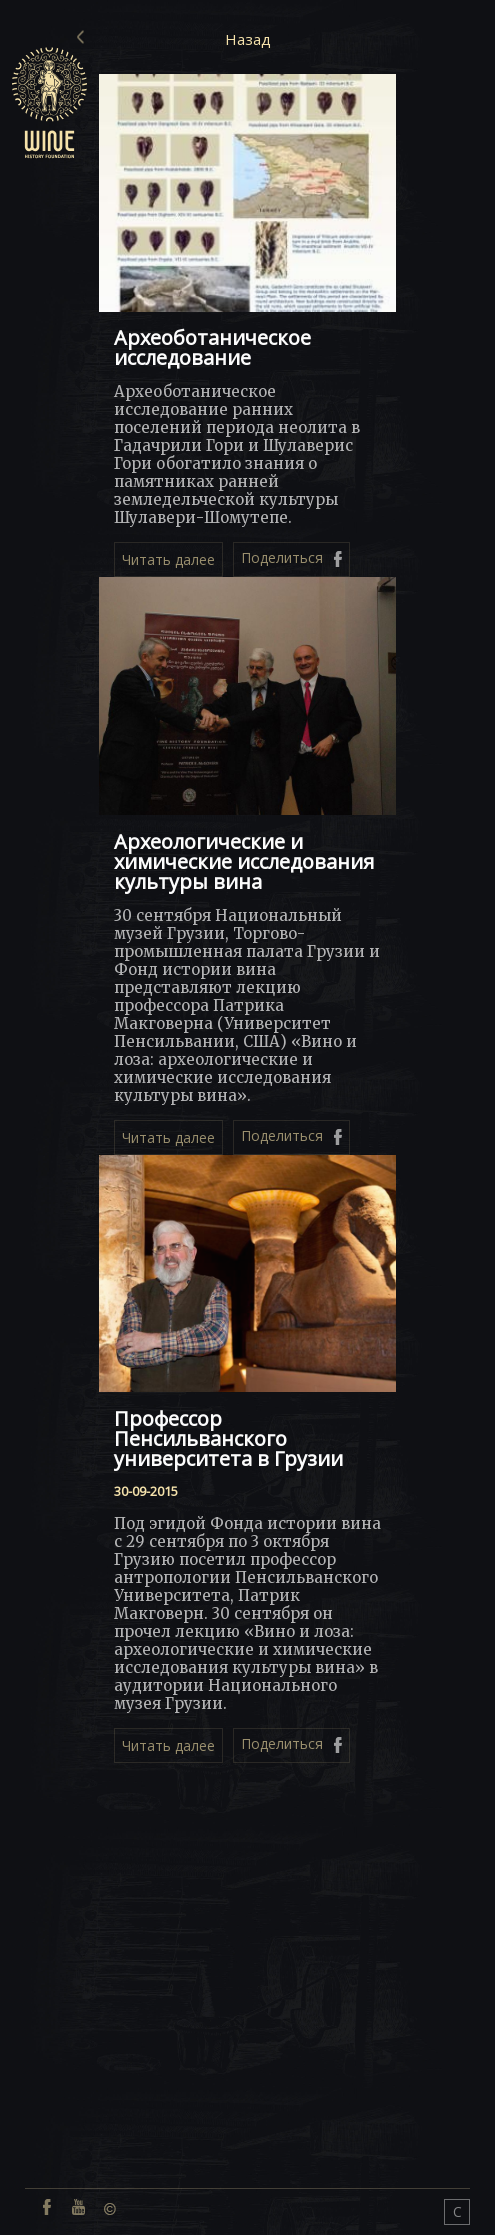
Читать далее (168, 559)
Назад (248, 39)
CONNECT (457, 2213)
